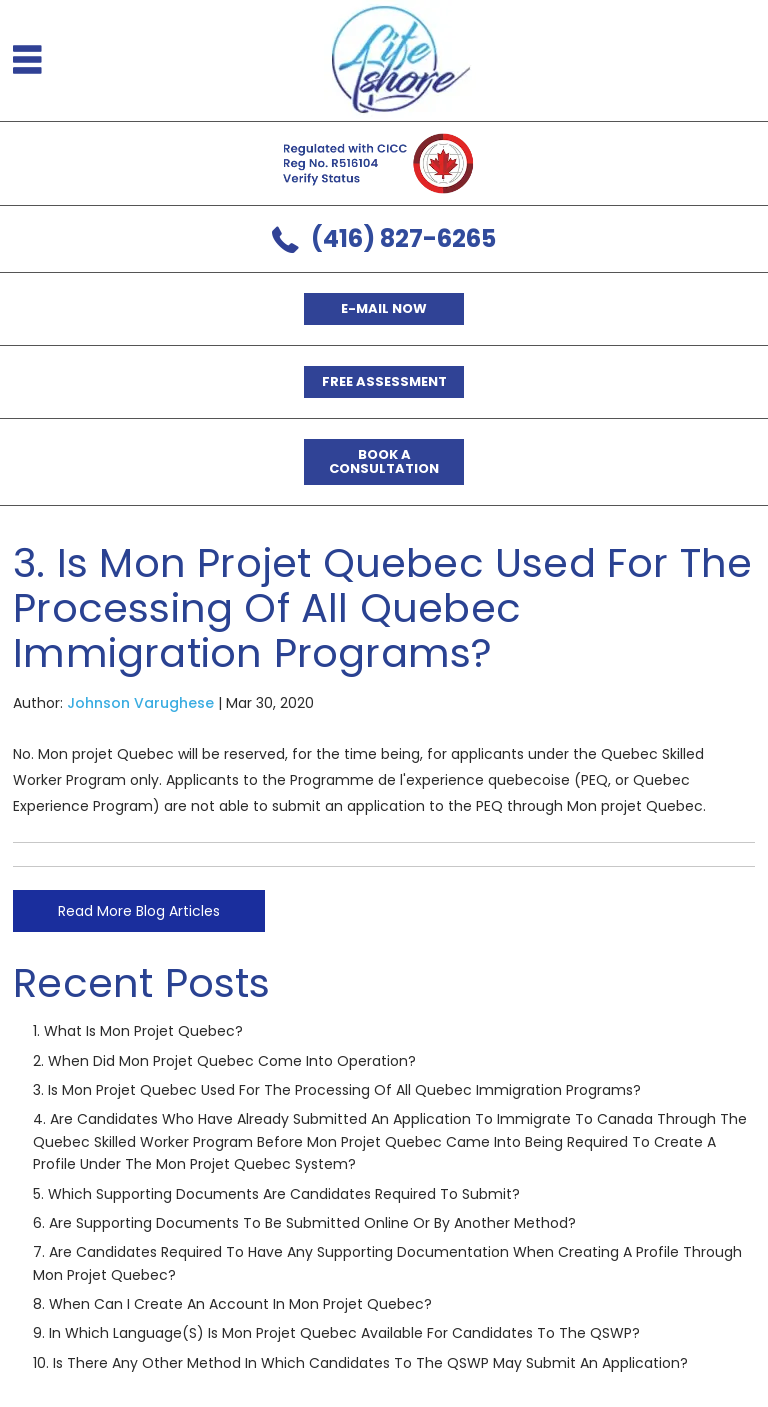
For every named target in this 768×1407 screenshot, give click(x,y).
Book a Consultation (384, 461)
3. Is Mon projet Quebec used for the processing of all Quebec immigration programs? (337, 1090)
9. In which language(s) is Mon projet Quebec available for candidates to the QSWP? (336, 1333)
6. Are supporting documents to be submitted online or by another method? (304, 1223)
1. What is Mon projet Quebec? (138, 1031)
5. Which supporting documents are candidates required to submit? (276, 1194)
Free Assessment (384, 381)
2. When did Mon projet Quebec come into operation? (224, 1061)
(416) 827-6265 (403, 238)
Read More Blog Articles (139, 911)
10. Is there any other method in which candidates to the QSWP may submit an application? (360, 1363)
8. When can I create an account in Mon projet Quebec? (232, 1304)
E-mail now (384, 308)
